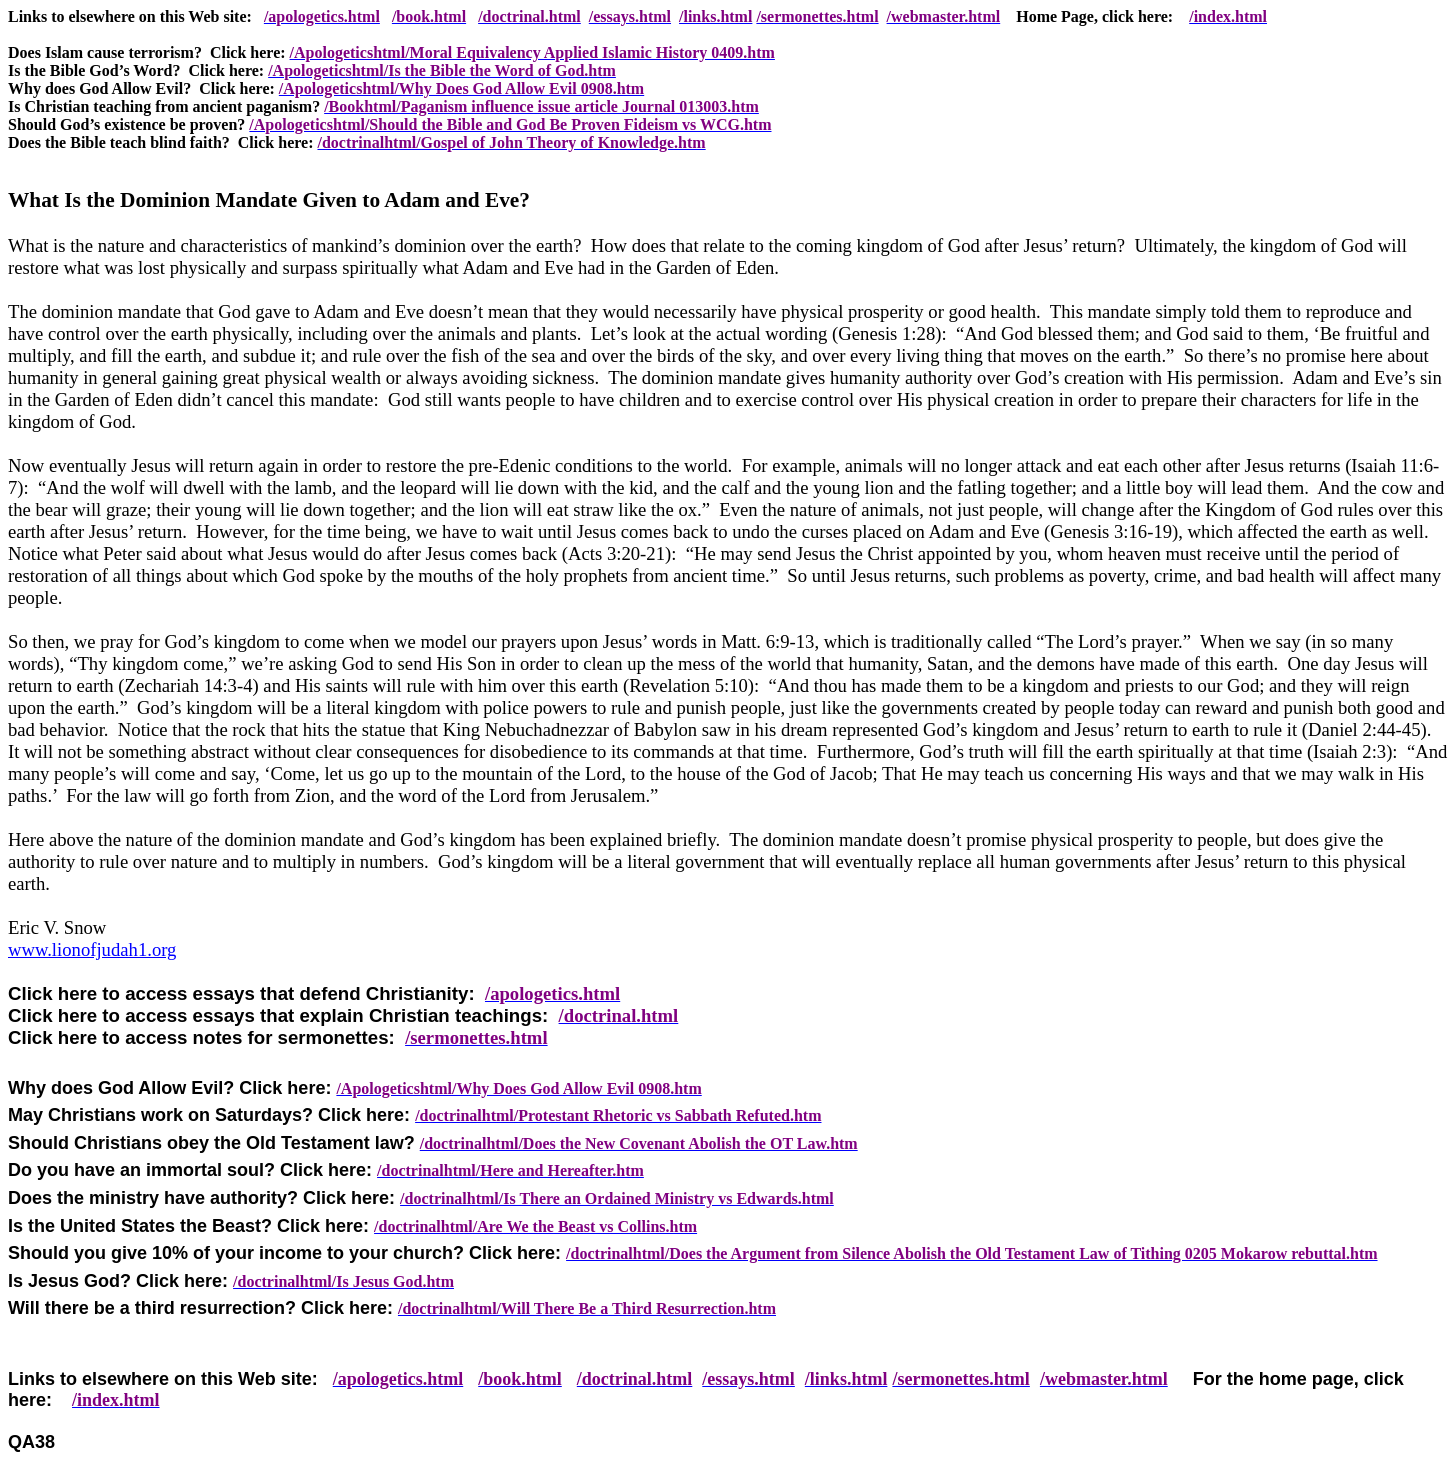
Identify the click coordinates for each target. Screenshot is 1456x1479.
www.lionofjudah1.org (92, 949)
